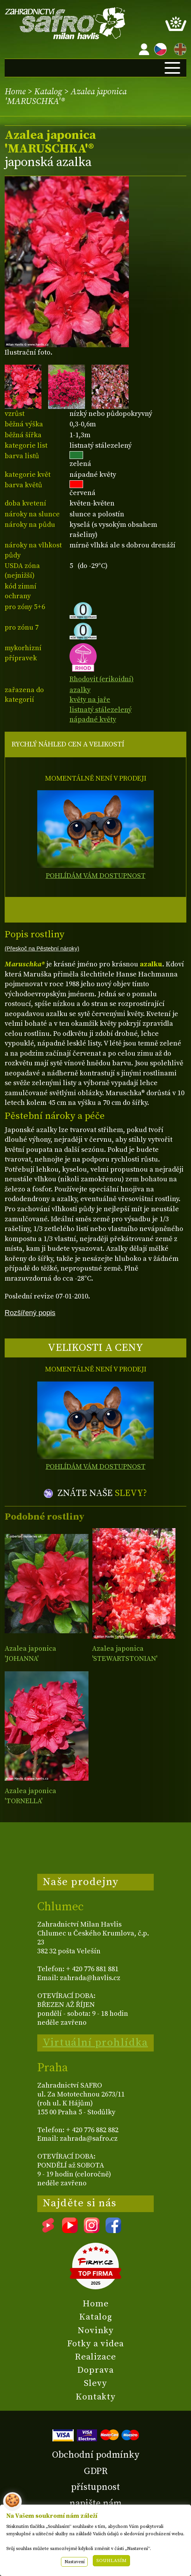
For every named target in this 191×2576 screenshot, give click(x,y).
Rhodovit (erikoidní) (101, 674)
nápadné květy (92, 719)
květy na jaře (89, 699)
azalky (79, 690)
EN (178, 47)
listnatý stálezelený (100, 709)
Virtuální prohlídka (95, 2042)
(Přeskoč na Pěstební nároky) (42, 948)
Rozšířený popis (30, 1313)
